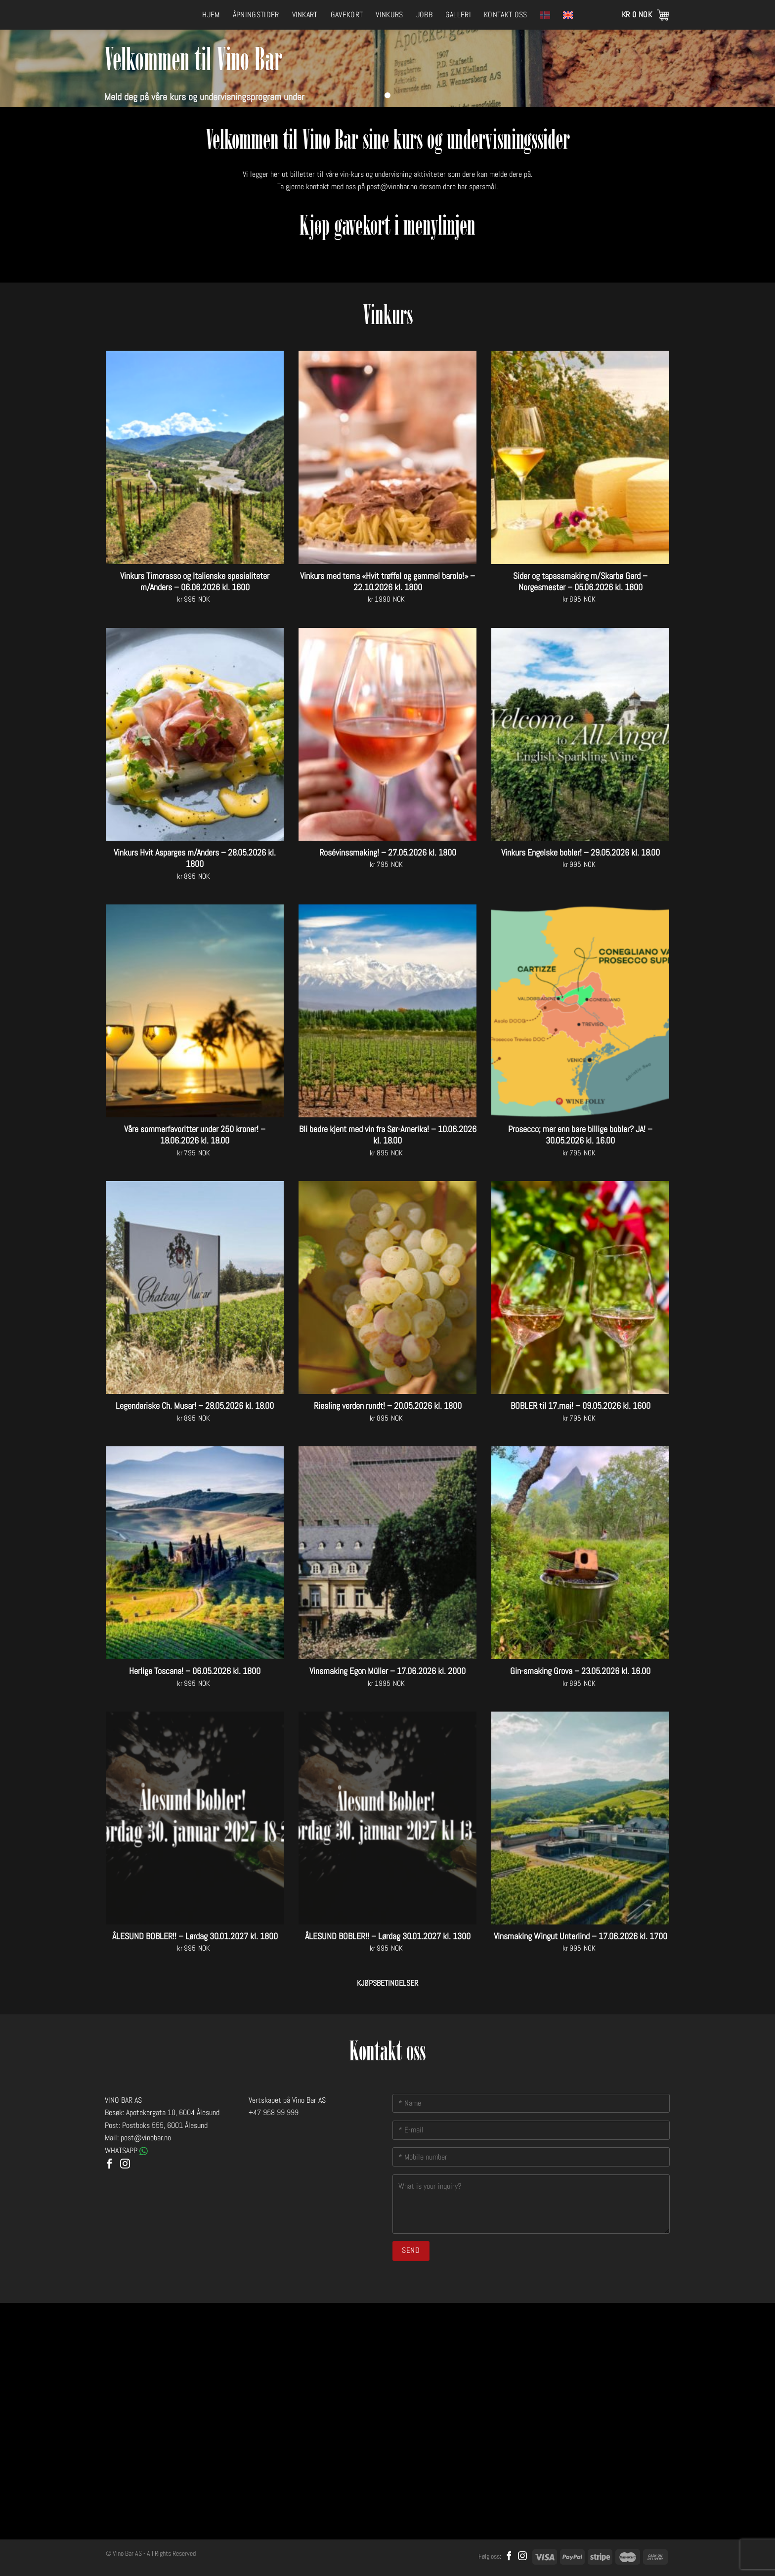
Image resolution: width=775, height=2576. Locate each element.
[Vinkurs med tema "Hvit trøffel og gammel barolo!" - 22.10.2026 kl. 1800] (387, 457)
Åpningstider (256, 14)
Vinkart (305, 14)
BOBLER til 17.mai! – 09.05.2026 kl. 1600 (580, 1405)
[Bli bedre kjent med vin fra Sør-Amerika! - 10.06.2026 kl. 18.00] (387, 1010)
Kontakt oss (505, 14)
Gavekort (347, 14)
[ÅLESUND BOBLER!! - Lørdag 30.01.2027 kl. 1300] (387, 1818)
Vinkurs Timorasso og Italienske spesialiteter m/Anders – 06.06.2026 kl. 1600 (194, 581)
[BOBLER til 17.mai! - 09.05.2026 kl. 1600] (580, 1287)
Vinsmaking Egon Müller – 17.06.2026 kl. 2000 (387, 1670)
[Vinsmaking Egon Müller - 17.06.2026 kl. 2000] (387, 1552)
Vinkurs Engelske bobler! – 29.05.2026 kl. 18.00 (580, 852)
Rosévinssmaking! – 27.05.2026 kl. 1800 (387, 852)
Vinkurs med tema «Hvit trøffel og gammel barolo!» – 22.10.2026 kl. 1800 (387, 581)
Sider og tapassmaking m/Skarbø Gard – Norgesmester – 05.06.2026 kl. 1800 (580, 581)
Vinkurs (389, 14)
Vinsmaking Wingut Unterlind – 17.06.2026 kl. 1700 (580, 1936)
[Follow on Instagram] (125, 2164)
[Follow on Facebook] (110, 2164)
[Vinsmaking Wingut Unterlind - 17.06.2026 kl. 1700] (580, 1818)
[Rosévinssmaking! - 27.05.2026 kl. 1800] (387, 734)
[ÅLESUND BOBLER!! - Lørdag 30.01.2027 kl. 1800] (195, 1818)
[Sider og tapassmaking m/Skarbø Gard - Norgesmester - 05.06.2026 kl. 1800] (580, 457)
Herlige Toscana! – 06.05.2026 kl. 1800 (194, 1670)
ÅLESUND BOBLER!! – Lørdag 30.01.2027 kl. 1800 (195, 1936)
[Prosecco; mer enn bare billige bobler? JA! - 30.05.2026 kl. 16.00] (580, 1010)
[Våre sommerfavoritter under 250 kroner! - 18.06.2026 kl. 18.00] (195, 1010)
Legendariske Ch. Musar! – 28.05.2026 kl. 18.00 (195, 1405)
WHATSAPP (126, 2150)
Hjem (210, 14)
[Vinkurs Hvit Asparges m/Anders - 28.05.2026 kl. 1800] (195, 734)
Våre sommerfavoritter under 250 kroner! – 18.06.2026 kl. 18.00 (194, 1134)
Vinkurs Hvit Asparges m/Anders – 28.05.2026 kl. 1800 (195, 858)
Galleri (458, 14)
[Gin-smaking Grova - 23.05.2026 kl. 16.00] (580, 1552)
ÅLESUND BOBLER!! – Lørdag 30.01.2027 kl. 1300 (388, 1936)
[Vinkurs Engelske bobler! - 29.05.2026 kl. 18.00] (580, 734)
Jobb (424, 14)
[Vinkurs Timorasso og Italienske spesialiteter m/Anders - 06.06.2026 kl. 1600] (195, 457)
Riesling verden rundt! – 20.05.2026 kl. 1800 (388, 1405)
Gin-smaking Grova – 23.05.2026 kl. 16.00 (580, 1670)
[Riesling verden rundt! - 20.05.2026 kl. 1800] (387, 1287)
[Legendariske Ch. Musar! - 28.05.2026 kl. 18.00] (195, 1287)
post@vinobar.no (392, 186)
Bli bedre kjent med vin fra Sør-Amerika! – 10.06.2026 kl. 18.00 (387, 1134)
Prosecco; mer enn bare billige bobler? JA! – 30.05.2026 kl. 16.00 (580, 1134)
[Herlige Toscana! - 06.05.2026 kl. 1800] (195, 1552)
